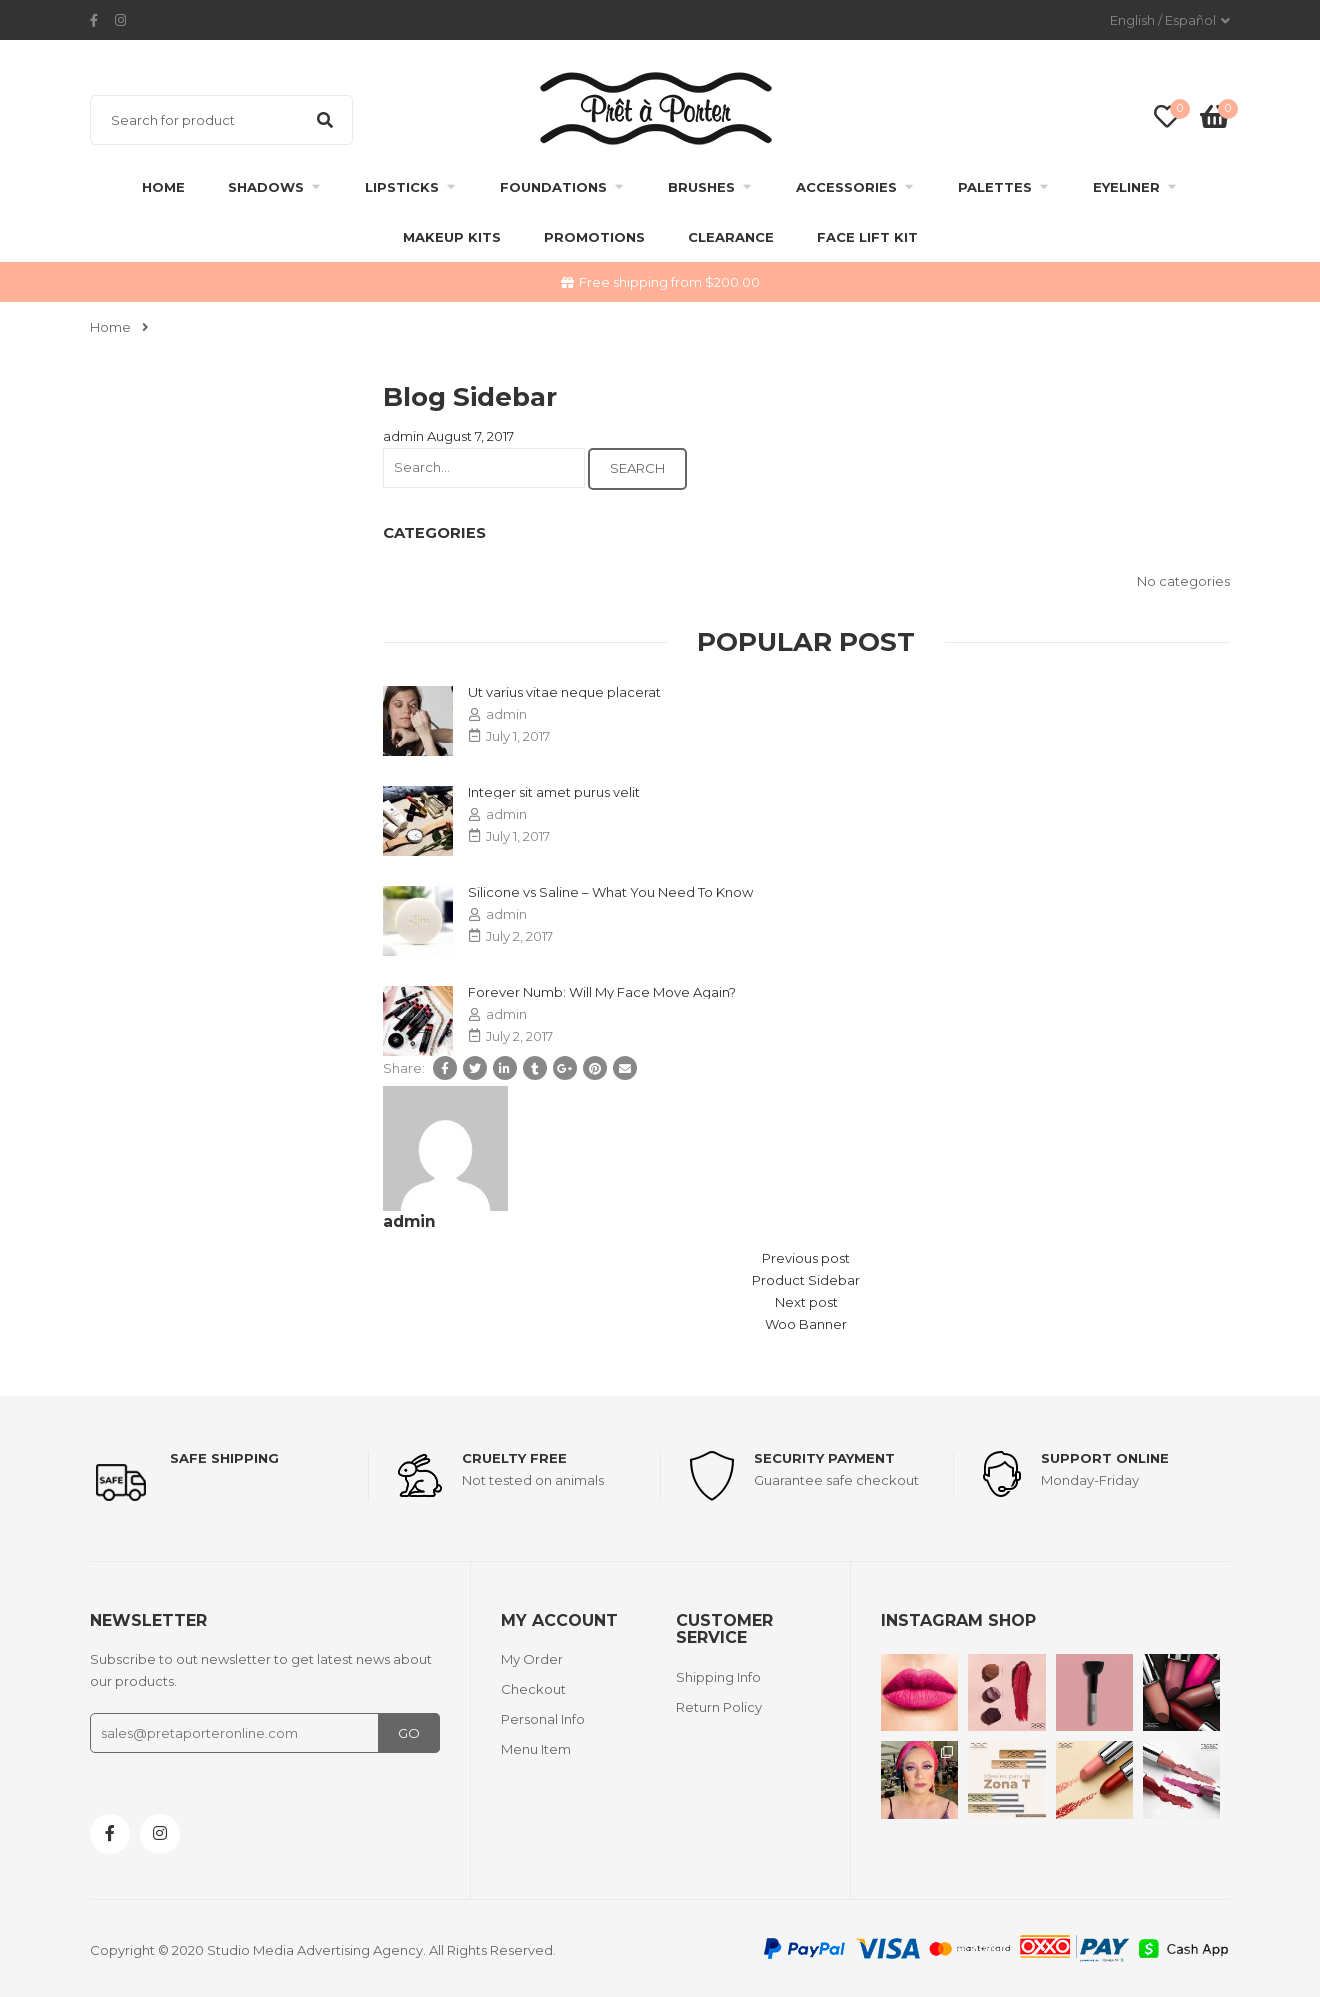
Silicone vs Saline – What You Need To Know (610, 892)
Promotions (594, 237)
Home (163, 187)
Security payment (824, 1458)
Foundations (553, 187)
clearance (731, 237)
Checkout (533, 1689)
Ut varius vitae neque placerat (564, 692)
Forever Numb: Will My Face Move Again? (602, 992)
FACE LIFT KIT (867, 237)
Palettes (995, 187)
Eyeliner (1126, 187)
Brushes (701, 187)
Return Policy (719, 1707)
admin (403, 436)
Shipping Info (718, 1677)
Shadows (266, 187)
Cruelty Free (514, 1458)
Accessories (846, 187)
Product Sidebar (806, 1280)
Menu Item (536, 1749)
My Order (532, 1659)
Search (325, 120)
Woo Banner (806, 1324)
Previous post (806, 1258)
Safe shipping (224, 1458)
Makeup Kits (452, 237)
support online (1105, 1458)
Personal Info (543, 1719)
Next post (806, 1302)
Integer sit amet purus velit (554, 792)
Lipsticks (402, 187)
